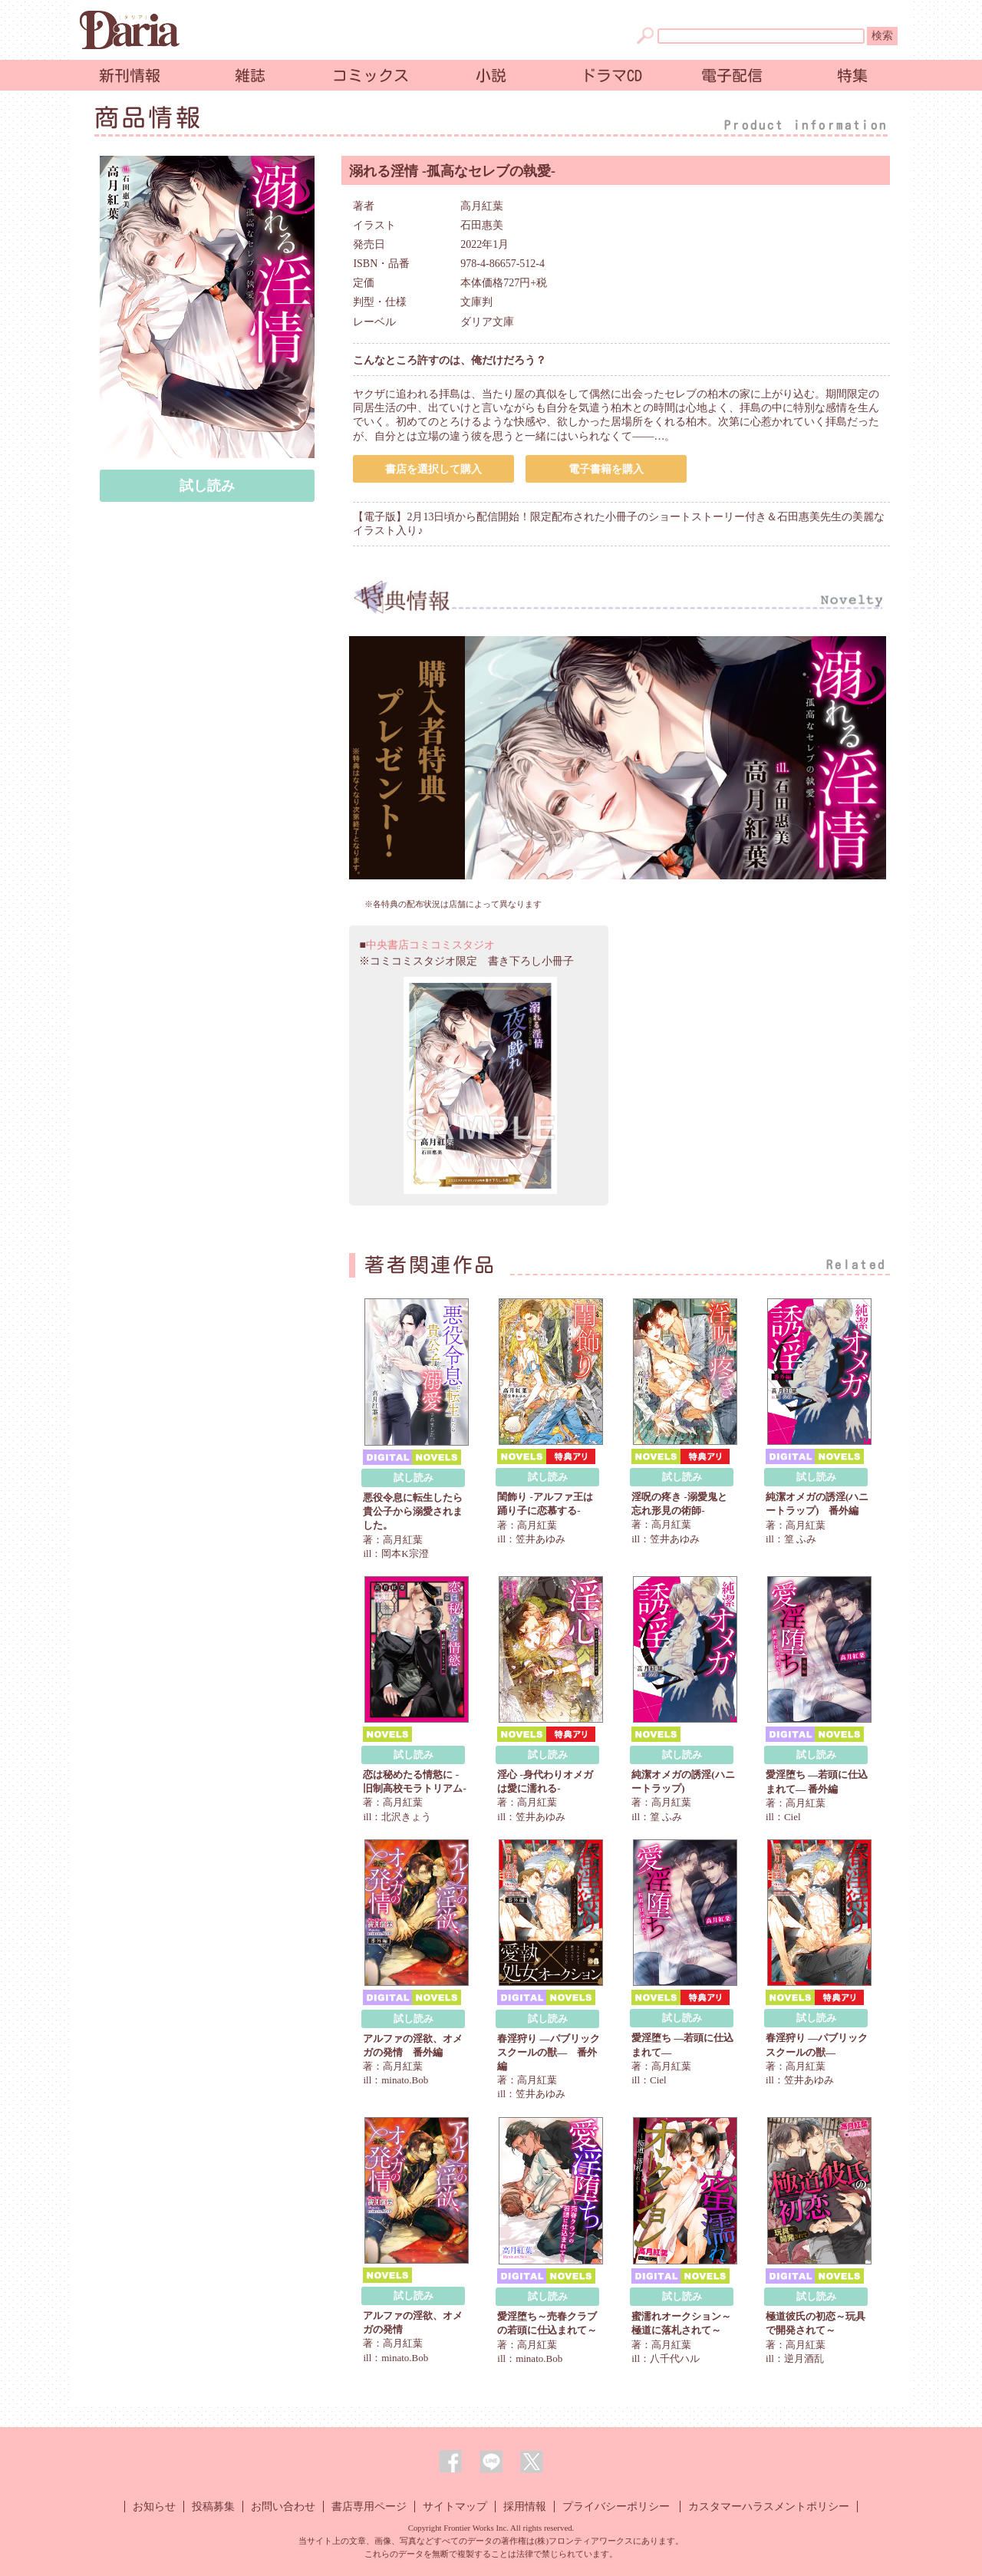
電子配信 (732, 75)
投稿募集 (213, 2506)
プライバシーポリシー (616, 2506)
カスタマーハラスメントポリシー (768, 2506)
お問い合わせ (283, 2506)
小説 (491, 75)
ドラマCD (611, 75)
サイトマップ (455, 2506)
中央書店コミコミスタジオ (430, 945)
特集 (852, 75)
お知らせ (154, 2506)
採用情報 (524, 2506)
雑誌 (250, 75)
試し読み (207, 485)
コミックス (370, 75)
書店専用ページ (369, 2506)
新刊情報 (129, 75)
